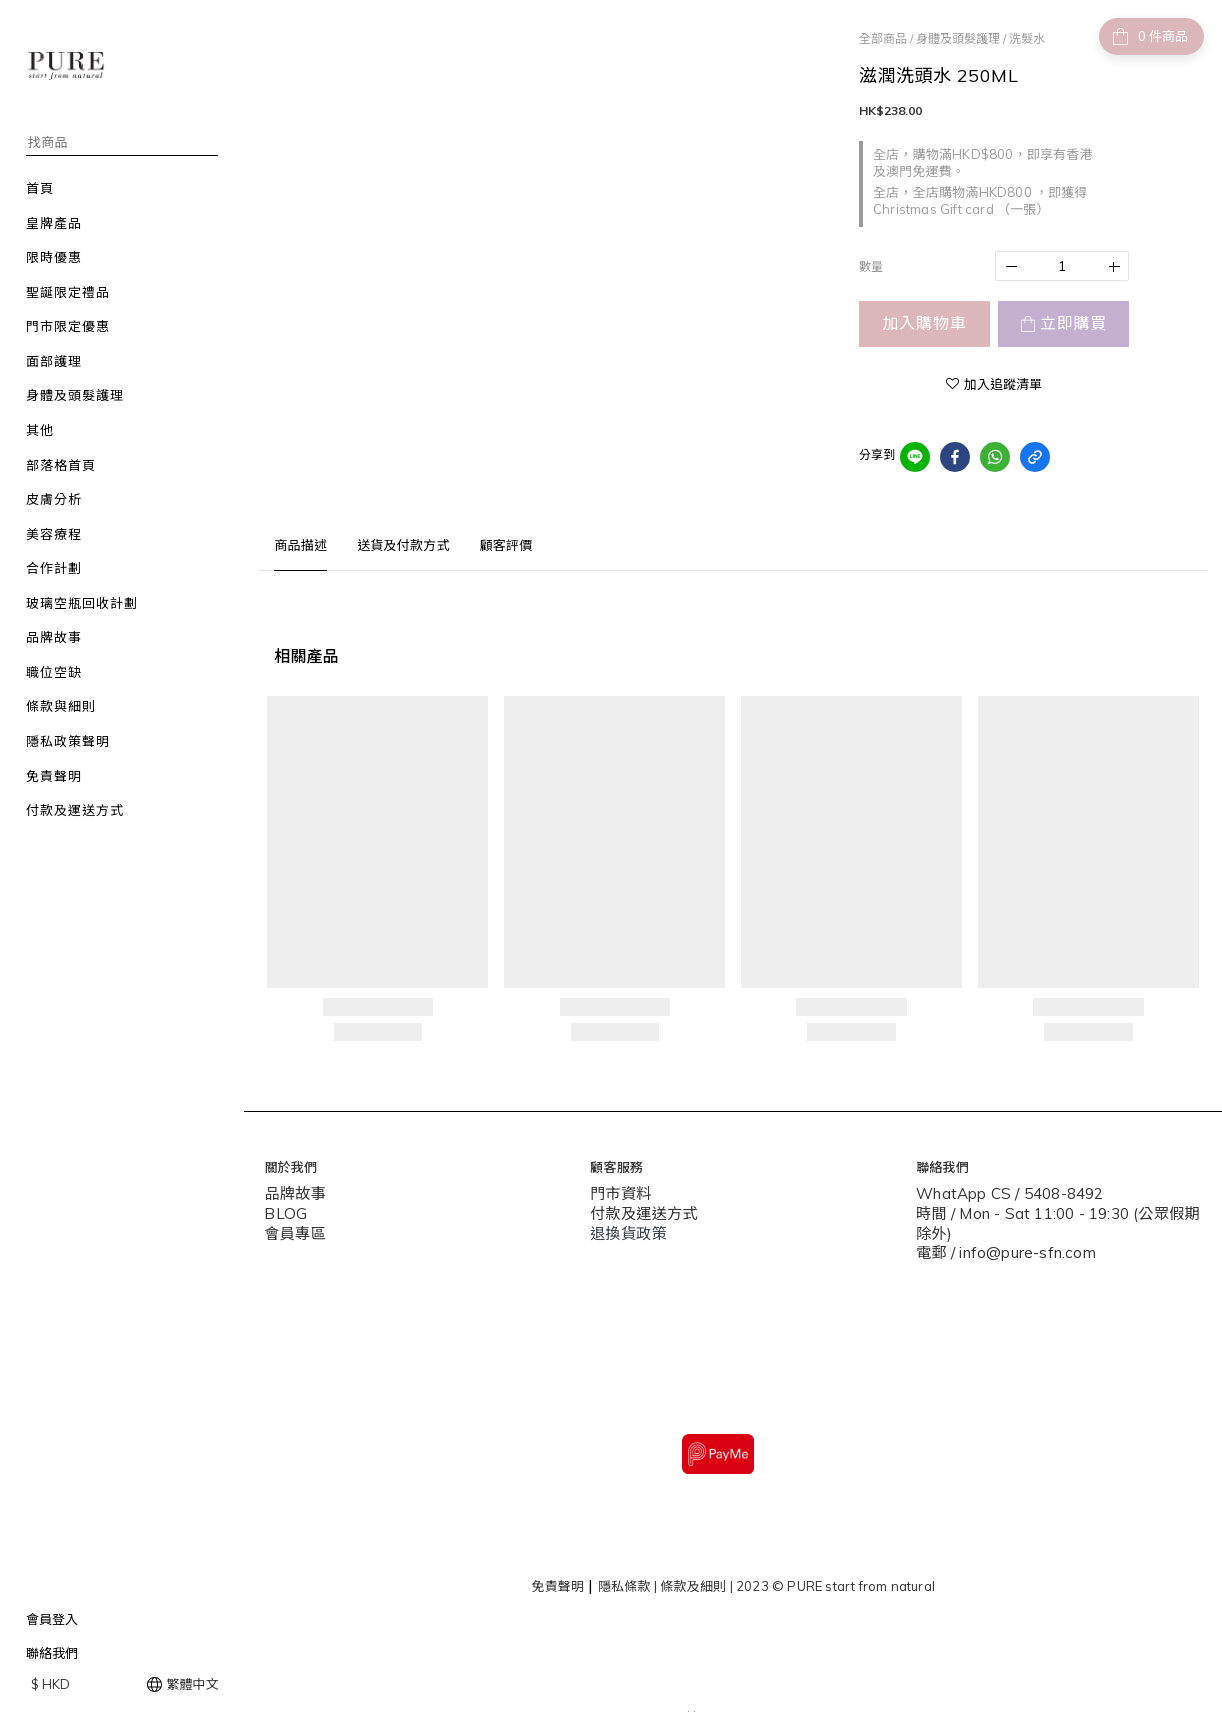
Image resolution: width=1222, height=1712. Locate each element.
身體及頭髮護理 (958, 38)
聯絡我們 (52, 1653)
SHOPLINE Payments (763, 1685)
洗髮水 (1027, 38)
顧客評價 (506, 545)
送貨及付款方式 (403, 545)
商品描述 (300, 545)
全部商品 (883, 38)
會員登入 (52, 1619)
